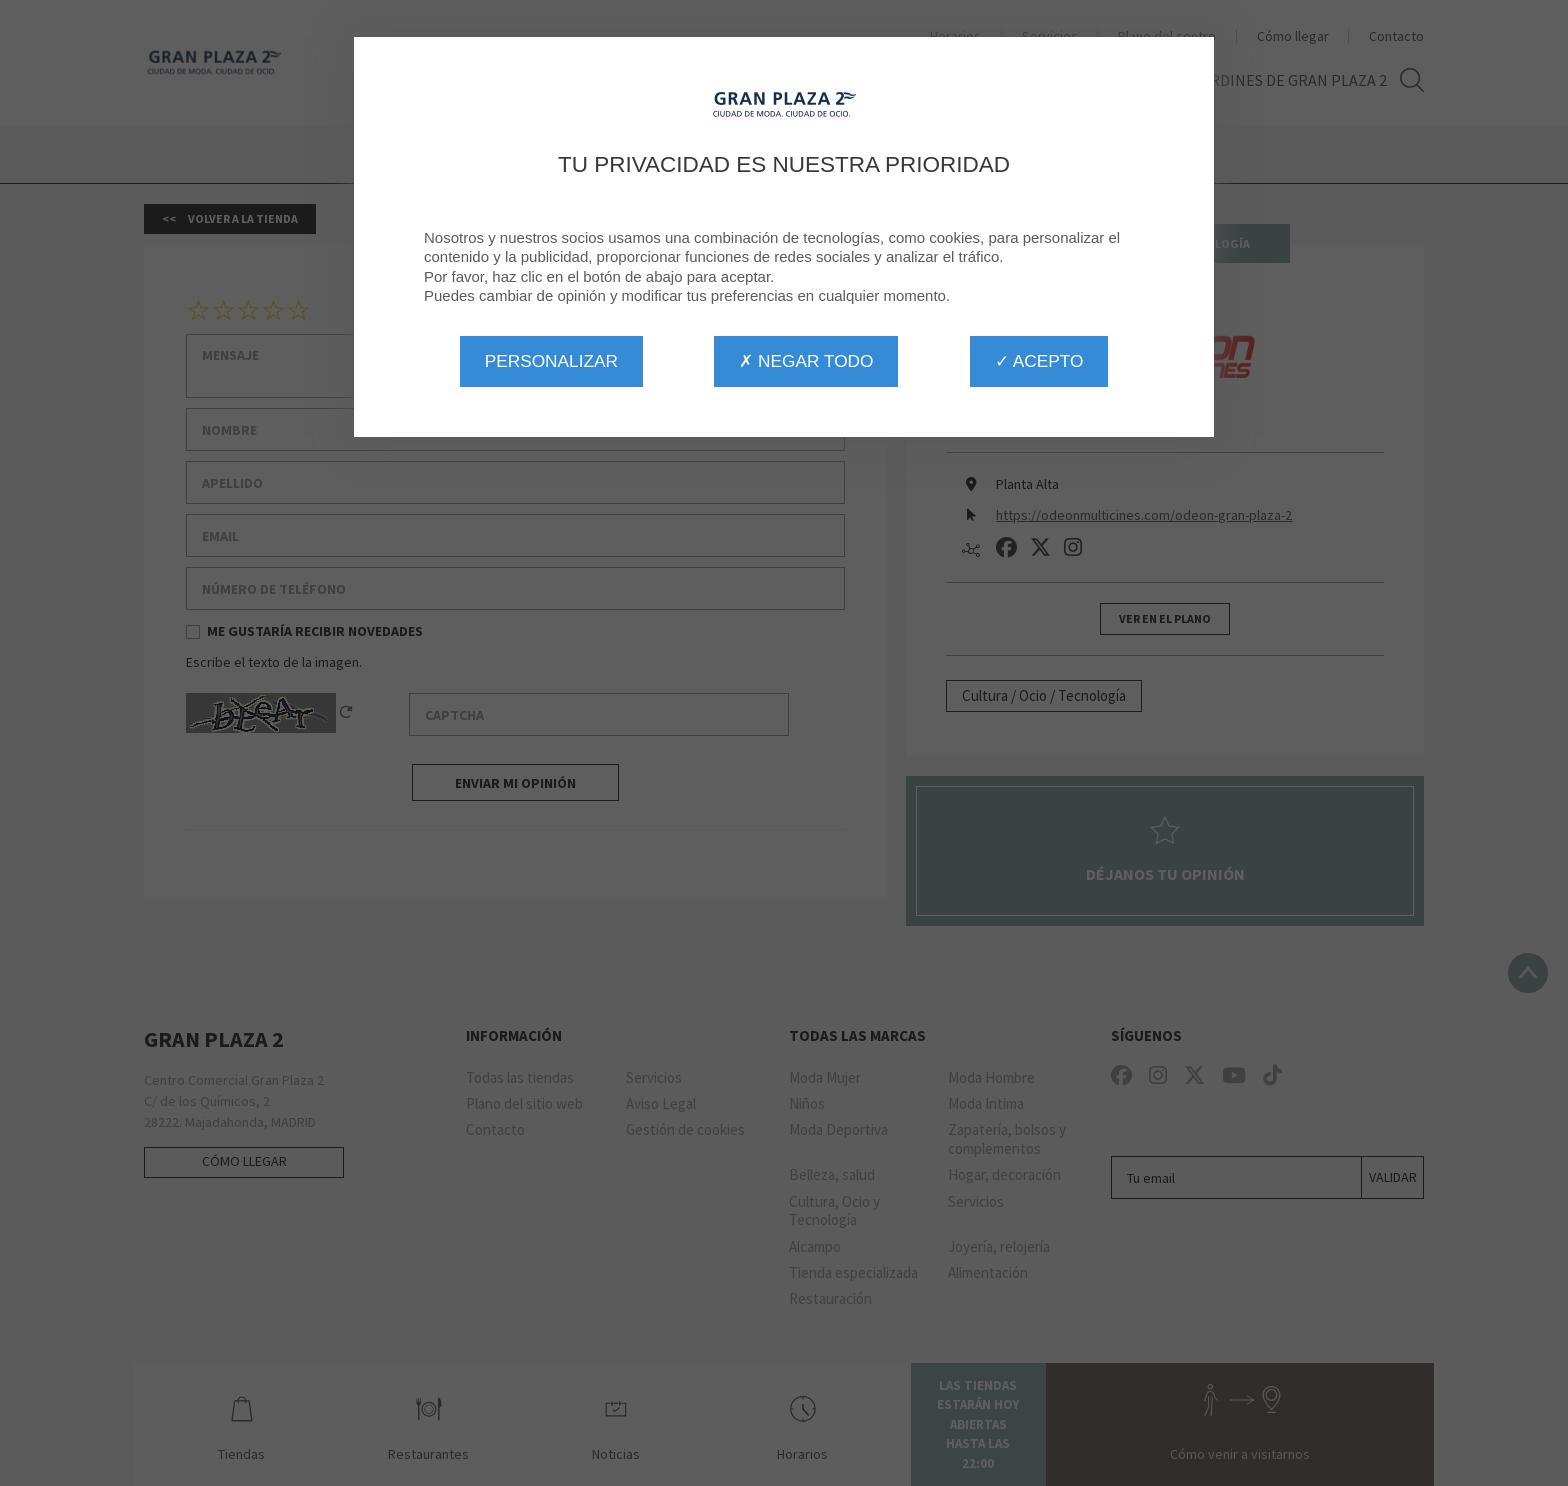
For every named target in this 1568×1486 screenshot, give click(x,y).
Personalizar (551, 361)
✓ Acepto (1039, 361)
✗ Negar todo (806, 361)
